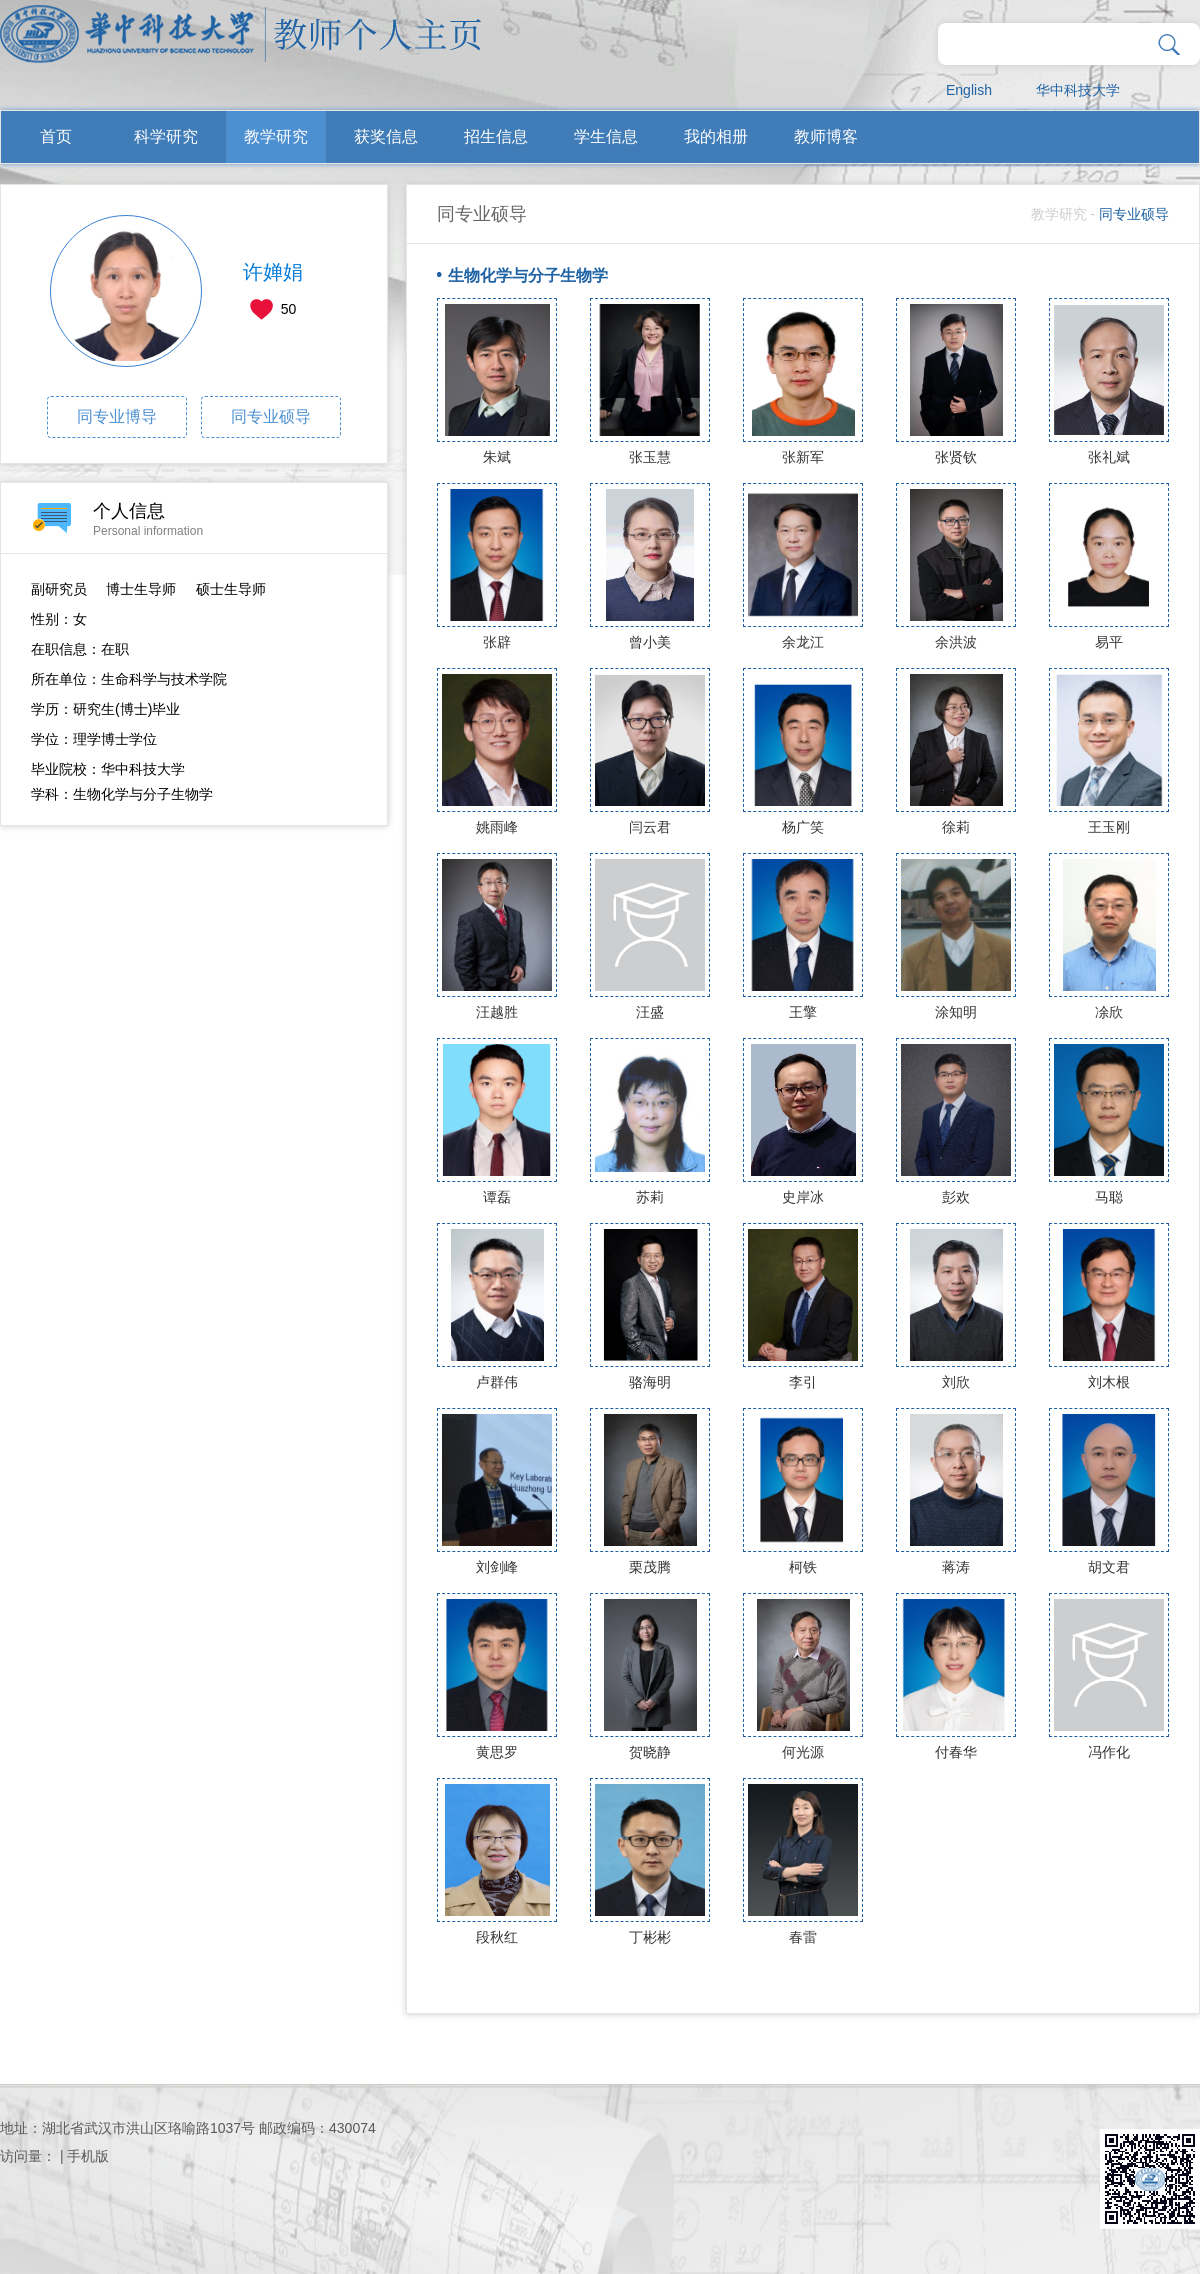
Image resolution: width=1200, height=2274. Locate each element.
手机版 (88, 2156)
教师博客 (826, 136)
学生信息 (606, 136)
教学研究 (276, 136)
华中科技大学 (1078, 90)
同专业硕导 (271, 416)
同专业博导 (117, 416)
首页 (56, 136)
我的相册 (716, 136)
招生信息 (496, 136)
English (969, 90)
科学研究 (166, 136)
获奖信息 (386, 136)
